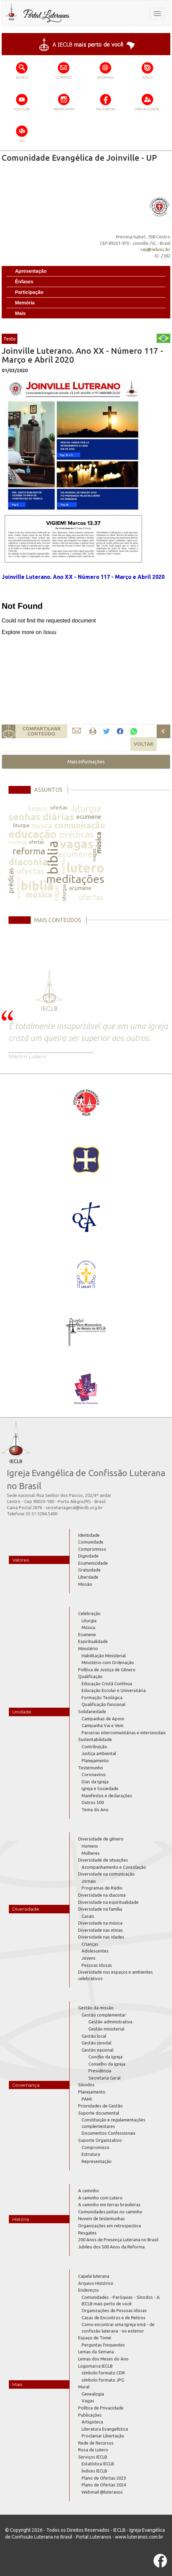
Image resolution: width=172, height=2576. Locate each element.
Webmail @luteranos (102, 2492)
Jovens (89, 1958)
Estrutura (91, 2154)
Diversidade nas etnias (100, 1930)
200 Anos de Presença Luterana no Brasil (118, 2239)
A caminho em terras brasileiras (109, 2204)
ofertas (59, 807)
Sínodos (86, 2084)
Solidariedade (92, 1711)
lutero (37, 808)
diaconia (28, 861)
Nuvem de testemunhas (101, 2218)
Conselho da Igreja (106, 2063)
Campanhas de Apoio (103, 1718)
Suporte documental (98, 2113)
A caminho (88, 2190)
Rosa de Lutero (93, 2449)
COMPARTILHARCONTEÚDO (41, 731)
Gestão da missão (96, 2007)
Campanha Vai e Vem (103, 1725)
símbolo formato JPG (103, 2379)
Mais (20, 313)
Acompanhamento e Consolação (114, 1867)
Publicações (90, 2415)
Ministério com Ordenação (108, 1662)
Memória (25, 302)
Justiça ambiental (99, 1753)
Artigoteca (92, 2421)
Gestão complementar (104, 2014)
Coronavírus (94, 1774)
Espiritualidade (93, 1641)
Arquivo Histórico (95, 2283)
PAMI (87, 2099)
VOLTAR (143, 744)
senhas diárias (41, 816)
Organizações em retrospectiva (109, 2225)
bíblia (52, 857)
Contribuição (94, 1746)
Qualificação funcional (103, 1704)
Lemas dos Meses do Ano (103, 2358)
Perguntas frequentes (103, 2344)
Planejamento (95, 1760)
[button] (86, 762)
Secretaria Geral (104, 2077)
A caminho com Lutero (100, 2197)
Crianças (90, 1944)
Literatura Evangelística (105, 2429)
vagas (77, 844)
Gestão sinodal (96, 2042)
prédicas (77, 834)
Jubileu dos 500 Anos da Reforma (111, 2246)
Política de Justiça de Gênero (106, 1669)
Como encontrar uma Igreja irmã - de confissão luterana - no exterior (118, 2327)
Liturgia (89, 1620)
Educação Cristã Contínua (107, 1683)
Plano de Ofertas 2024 (104, 2484)
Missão (85, 1584)
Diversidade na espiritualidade (108, 1902)
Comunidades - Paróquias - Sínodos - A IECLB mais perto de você (121, 2300)
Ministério (88, 1648)
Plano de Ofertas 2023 (104, 2478)
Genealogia (93, 2393)
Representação (97, 2161)
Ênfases (24, 281)
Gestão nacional (97, 2050)
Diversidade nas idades (101, 1936)
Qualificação (90, 1676)
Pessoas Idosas (97, 1965)
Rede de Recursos (96, 2442)
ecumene (88, 816)
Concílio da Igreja (105, 2056)
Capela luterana (93, 2276)
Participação (29, 292)
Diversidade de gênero (101, 1838)
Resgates (87, 2232)
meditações (75, 879)
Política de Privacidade (101, 2407)
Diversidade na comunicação (106, 1873)
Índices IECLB (94, 2470)
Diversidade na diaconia (102, 1895)
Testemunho (90, 1767)
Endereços (88, 2290)
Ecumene (87, 1634)
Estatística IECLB (98, 2463)
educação (33, 834)
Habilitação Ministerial (104, 1655)
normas (18, 842)
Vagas (88, 2400)
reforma (29, 851)
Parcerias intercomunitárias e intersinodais (124, 1732)
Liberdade (88, 1577)
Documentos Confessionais (108, 2133)
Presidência (99, 2070)
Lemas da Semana (96, 2351)
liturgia (86, 808)
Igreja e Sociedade (100, 1788)
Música (88, 1627)
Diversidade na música (100, 1923)
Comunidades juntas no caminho (110, 2211)
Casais (88, 1916)
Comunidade (90, 1541)
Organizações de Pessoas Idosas (114, 2310)
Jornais (89, 1881)
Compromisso (92, 1549)
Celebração (89, 1613)
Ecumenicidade (93, 1563)
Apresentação (31, 271)
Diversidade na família (100, 1909)
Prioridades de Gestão (100, 2105)
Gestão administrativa (110, 2021)
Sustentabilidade (95, 1739)
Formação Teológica (102, 1697)
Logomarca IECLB (95, 2366)
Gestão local (94, 2036)
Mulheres (91, 1853)
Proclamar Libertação (103, 2435)
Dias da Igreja (95, 1781)
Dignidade (88, 1555)
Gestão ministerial (106, 2028)
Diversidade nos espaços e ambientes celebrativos (115, 1975)
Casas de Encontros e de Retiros (113, 2317)
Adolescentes (95, 1950)
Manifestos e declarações (107, 1795)
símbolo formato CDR (103, 2372)
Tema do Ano (95, 1809)
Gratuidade (89, 1569)
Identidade (89, 1535)
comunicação (80, 825)
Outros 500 (93, 1802)
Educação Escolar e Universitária (114, 1690)
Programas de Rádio (102, 1887)
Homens (90, 1846)
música (41, 825)
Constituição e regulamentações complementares (113, 2123)
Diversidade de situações (103, 1860)
